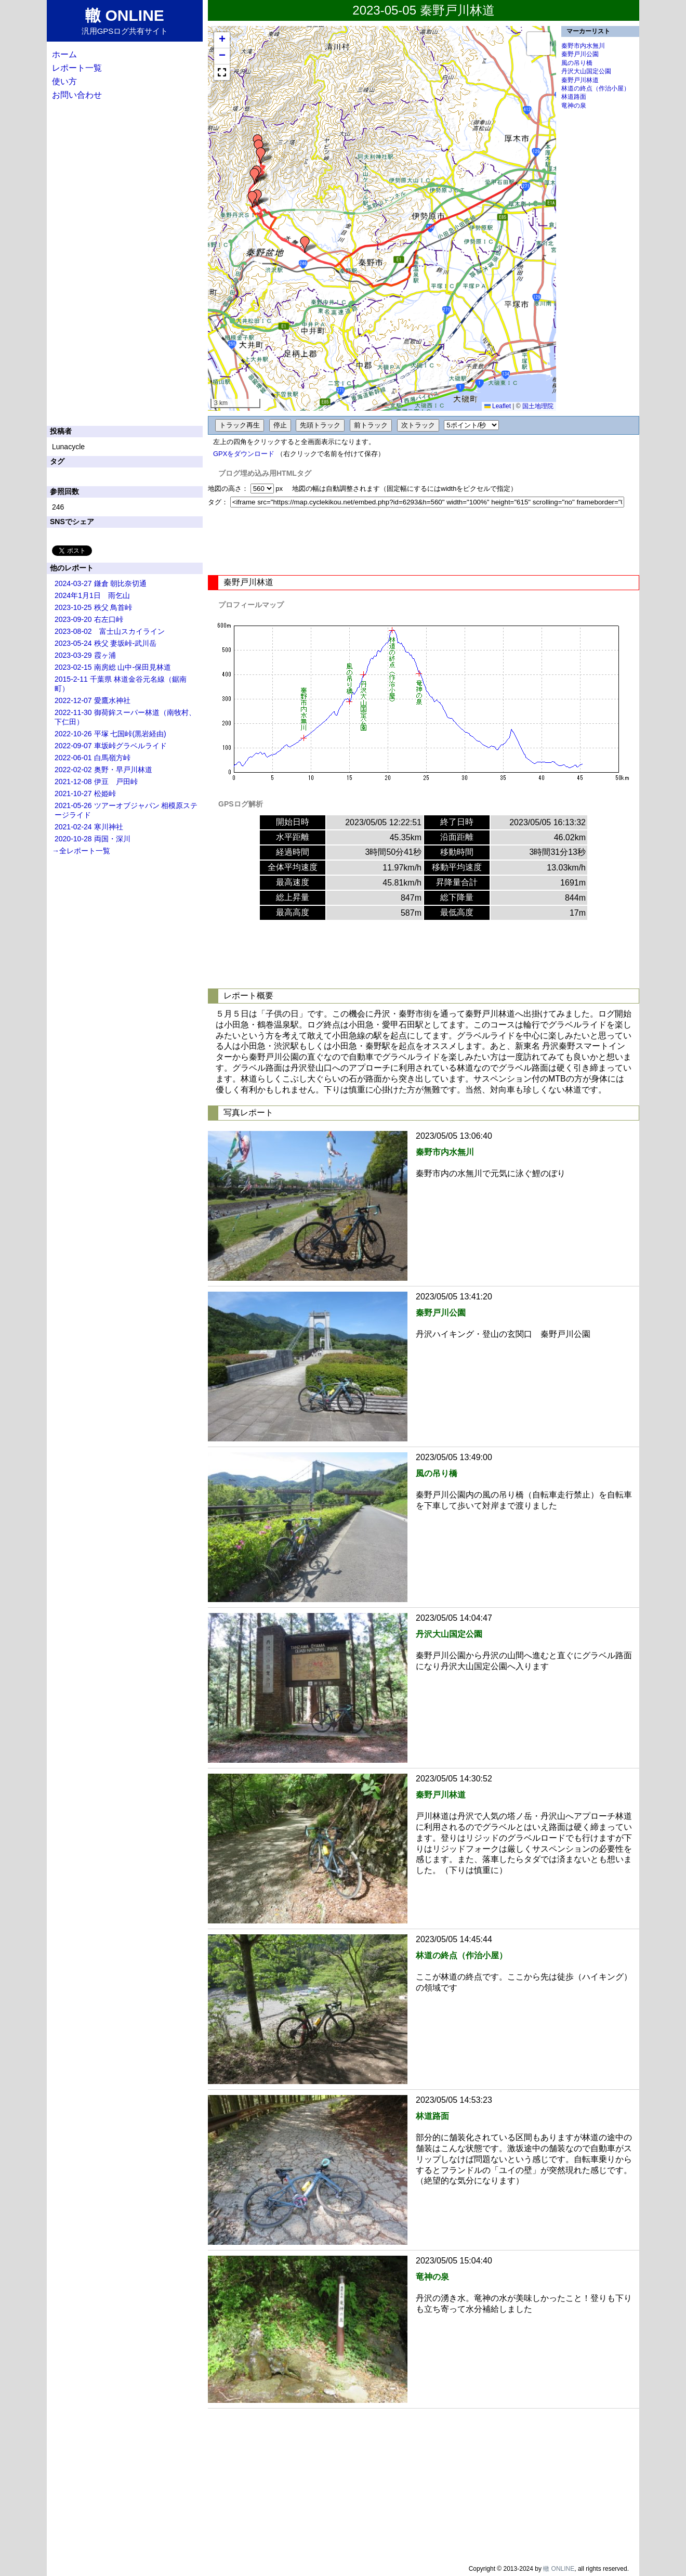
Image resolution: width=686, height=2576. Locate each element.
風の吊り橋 (576, 63)
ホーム (64, 54)
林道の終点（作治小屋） (595, 88)
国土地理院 (537, 406)
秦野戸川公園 (580, 54)
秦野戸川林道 (580, 80)
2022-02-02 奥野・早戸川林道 (103, 769)
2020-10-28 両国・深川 (92, 839)
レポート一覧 (77, 67)
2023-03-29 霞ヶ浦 (85, 655)
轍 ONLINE (558, 2568)
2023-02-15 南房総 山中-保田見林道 (113, 667)
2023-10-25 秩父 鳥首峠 (93, 607)
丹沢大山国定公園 (586, 71)
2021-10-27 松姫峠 (85, 793)
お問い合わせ (77, 94)
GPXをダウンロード (243, 454)
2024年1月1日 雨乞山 (92, 595)
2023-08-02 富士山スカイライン (110, 631)
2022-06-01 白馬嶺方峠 (92, 757)
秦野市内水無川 (583, 45)
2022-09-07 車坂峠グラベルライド (111, 745)
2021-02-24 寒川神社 (89, 827)
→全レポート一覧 (81, 851)
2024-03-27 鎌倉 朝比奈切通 (101, 583)
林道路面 (573, 96)
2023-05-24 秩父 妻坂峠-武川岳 (105, 643)
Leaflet (497, 406)
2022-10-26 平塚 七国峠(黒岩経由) (110, 734)
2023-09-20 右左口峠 (89, 619)
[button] (305, 244)
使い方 (64, 81)
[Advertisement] (423, 541)
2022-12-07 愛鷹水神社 (92, 700)
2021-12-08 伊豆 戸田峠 (96, 781)
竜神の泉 (573, 105)
